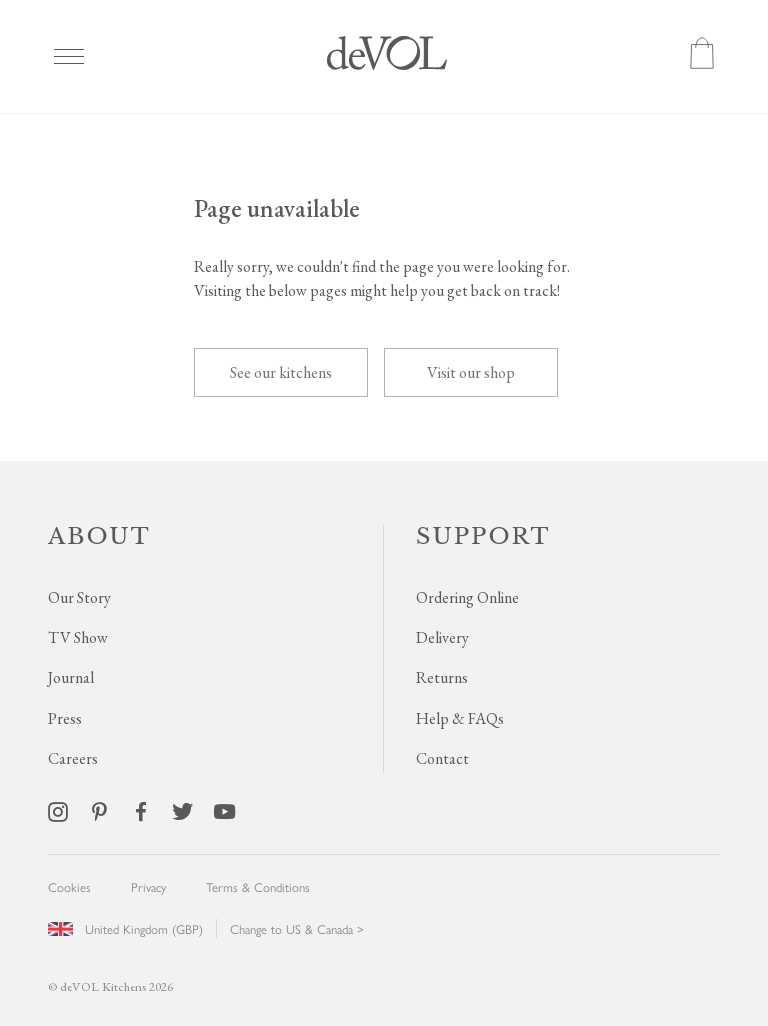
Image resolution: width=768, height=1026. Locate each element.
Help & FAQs (460, 718)
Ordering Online (467, 597)
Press (65, 718)
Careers (73, 758)
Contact (442, 758)
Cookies (69, 886)
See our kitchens (281, 372)
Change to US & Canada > (297, 928)
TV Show (78, 637)
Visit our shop (471, 372)
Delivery (442, 637)
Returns (442, 677)
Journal (71, 677)
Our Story (79, 597)
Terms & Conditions (258, 886)
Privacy (148, 886)
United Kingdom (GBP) (125, 928)
